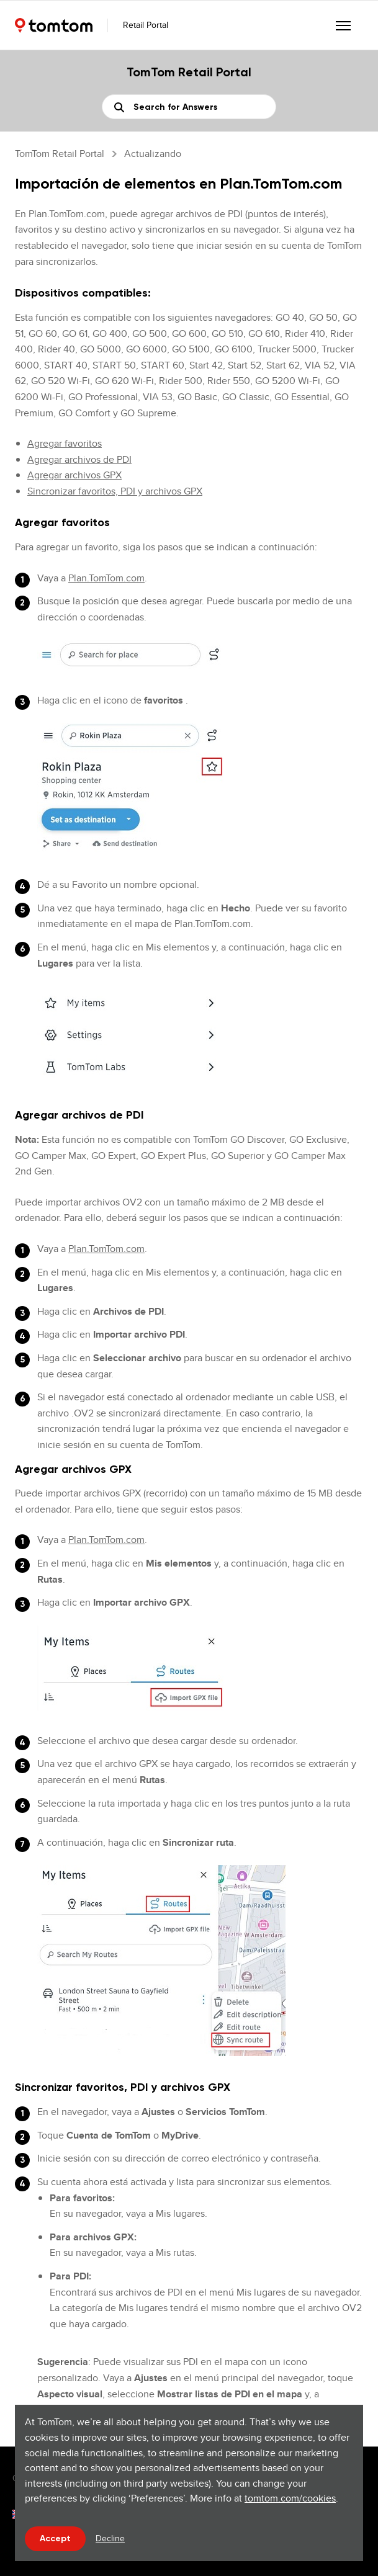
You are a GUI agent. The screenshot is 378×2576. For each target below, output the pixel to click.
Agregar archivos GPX (74, 475)
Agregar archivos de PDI (79, 459)
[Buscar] (189, 106)
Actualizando (152, 153)
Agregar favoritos (64, 443)
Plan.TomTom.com (106, 578)
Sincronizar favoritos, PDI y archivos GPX (114, 491)
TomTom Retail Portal (59, 153)
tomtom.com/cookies (290, 2498)
